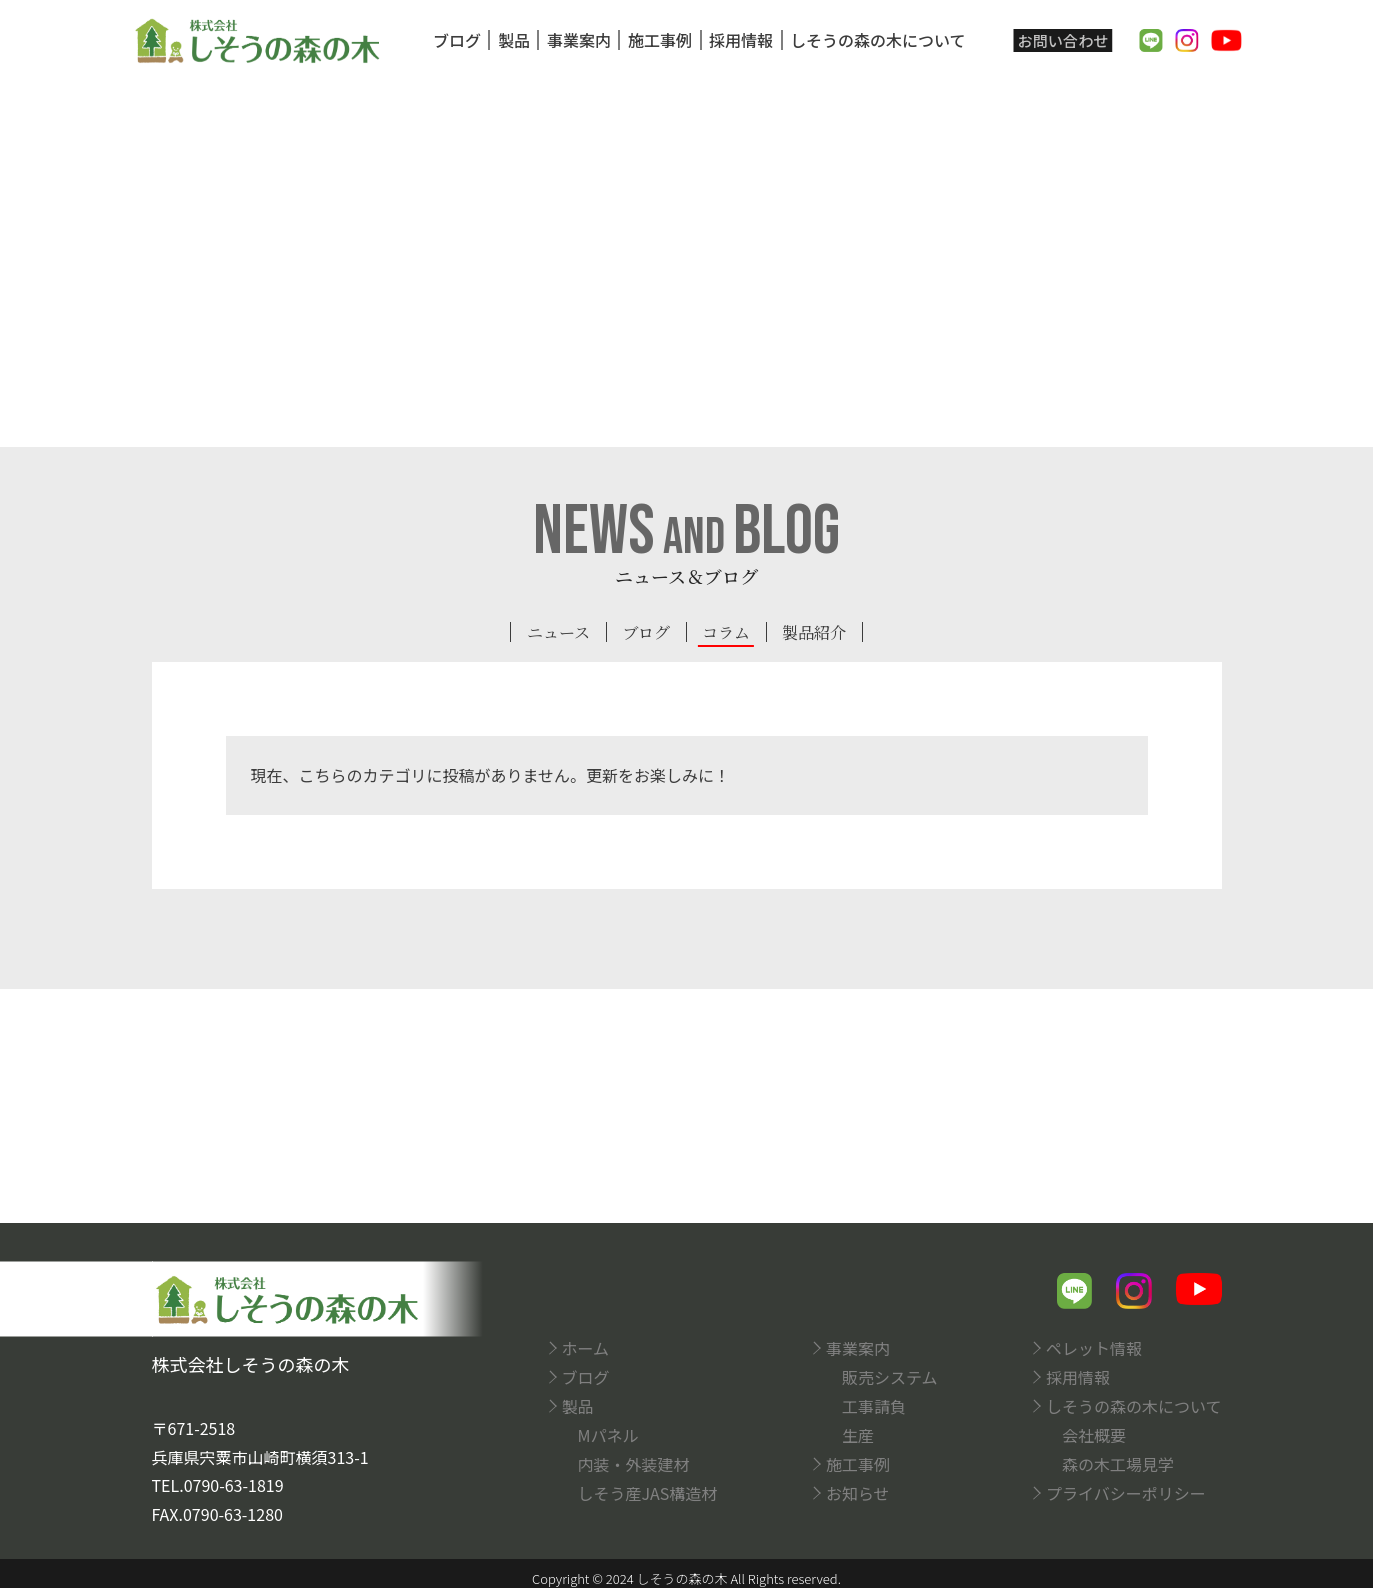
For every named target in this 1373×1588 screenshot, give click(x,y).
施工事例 (655, 40)
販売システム (890, 1374)
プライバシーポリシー (1126, 1490)
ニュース (550, 632)
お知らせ (858, 1490)
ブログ (452, 40)
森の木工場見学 (1118, 1461)
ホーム (586, 1345)
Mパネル (608, 1432)
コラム (728, 632)
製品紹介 (822, 632)
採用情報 (736, 40)
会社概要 (1094, 1432)
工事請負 (874, 1403)
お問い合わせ (1060, 40)
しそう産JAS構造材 (648, 1490)
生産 (858, 1432)
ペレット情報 (1094, 1345)
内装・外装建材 (634, 1461)
